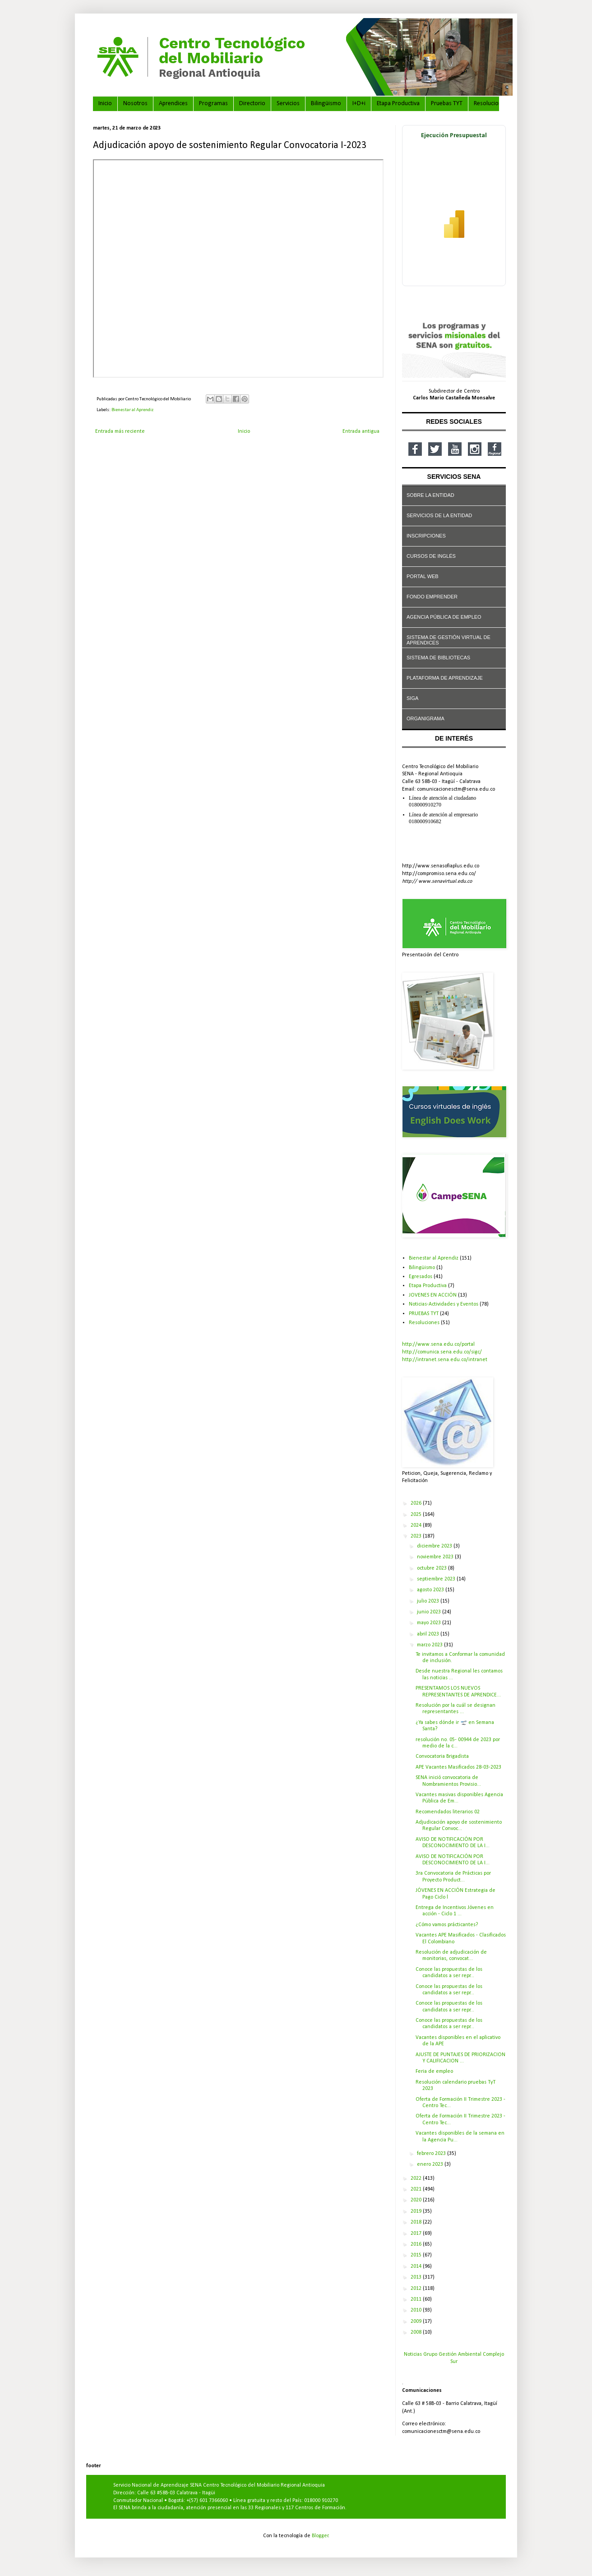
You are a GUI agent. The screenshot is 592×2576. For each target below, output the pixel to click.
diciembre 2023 (435, 1546)
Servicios (288, 103)
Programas (213, 103)
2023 (417, 1536)
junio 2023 (429, 1612)
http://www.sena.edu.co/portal (438, 1344)
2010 (417, 2310)
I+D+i (358, 103)
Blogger (320, 2536)
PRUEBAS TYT (424, 1313)
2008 (417, 2332)
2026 (417, 1503)
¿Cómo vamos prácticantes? (447, 1924)
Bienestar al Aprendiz (132, 410)
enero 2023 (430, 2164)
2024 (417, 1525)
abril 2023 (428, 1634)
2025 (417, 1514)
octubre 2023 (432, 1568)
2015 (417, 2255)
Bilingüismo (326, 103)
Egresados (420, 1276)
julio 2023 (428, 1601)
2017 (417, 2233)
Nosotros (135, 103)
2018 (417, 2222)
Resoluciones (491, 103)
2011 (417, 2299)
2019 (417, 2211)
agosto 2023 (431, 1590)
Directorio (252, 103)
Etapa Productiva (398, 103)
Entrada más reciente (120, 431)
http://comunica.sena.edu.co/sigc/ (442, 1352)
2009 (417, 2321)
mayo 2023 (429, 1623)
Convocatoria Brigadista (442, 1756)
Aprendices (173, 103)
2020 (417, 2200)
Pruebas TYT (446, 103)
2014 (417, 2266)
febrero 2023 (432, 2153)
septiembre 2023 (437, 1579)
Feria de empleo (434, 2071)
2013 (417, 2277)
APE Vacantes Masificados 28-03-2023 (458, 1767)
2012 (417, 2288)
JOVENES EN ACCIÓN (433, 1295)
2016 (417, 2244)
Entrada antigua (360, 431)
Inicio (105, 103)
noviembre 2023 (436, 1557)
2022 (417, 2178)
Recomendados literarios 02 (448, 1812)
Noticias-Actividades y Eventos (443, 1304)
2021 (417, 2189)
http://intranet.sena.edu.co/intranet (444, 1359)
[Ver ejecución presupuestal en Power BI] (454, 205)
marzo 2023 (430, 1645)
